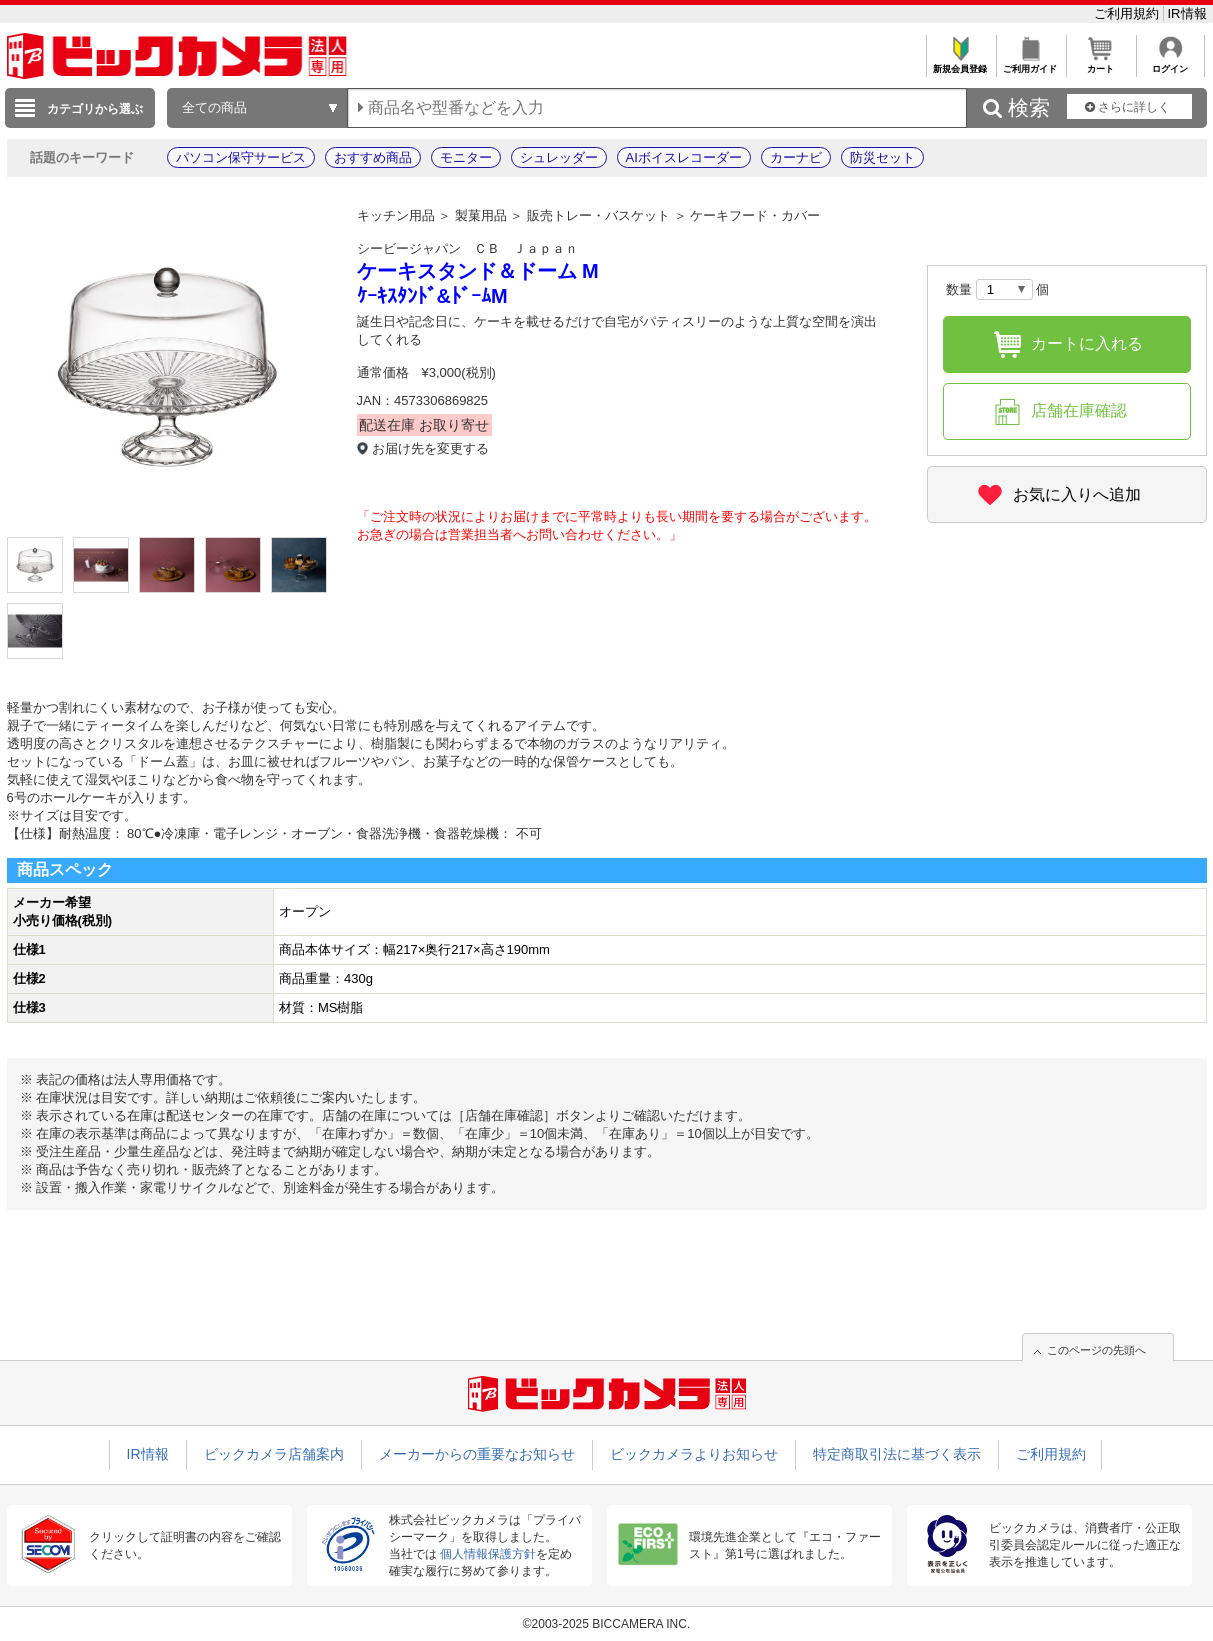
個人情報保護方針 (488, 1554)
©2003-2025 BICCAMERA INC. (607, 1624)
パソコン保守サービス (241, 157)
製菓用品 (481, 215)
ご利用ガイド (1030, 63)
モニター (466, 157)
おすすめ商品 (373, 157)
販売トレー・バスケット (598, 215)
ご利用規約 (1128, 13)
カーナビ (796, 157)
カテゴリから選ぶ (95, 109)
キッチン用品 (396, 215)
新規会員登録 (960, 63)
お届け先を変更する (430, 448)
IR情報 (1187, 13)
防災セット (882, 157)
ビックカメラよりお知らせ (694, 1454)
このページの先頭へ (1096, 1350)
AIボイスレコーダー (684, 157)
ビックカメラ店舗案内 (274, 1454)
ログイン (1170, 63)
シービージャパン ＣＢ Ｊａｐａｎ (467, 248)
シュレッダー (559, 157)
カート (1100, 63)
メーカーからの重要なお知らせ (477, 1454)
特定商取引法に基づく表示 (897, 1454)
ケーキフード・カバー (755, 215)
